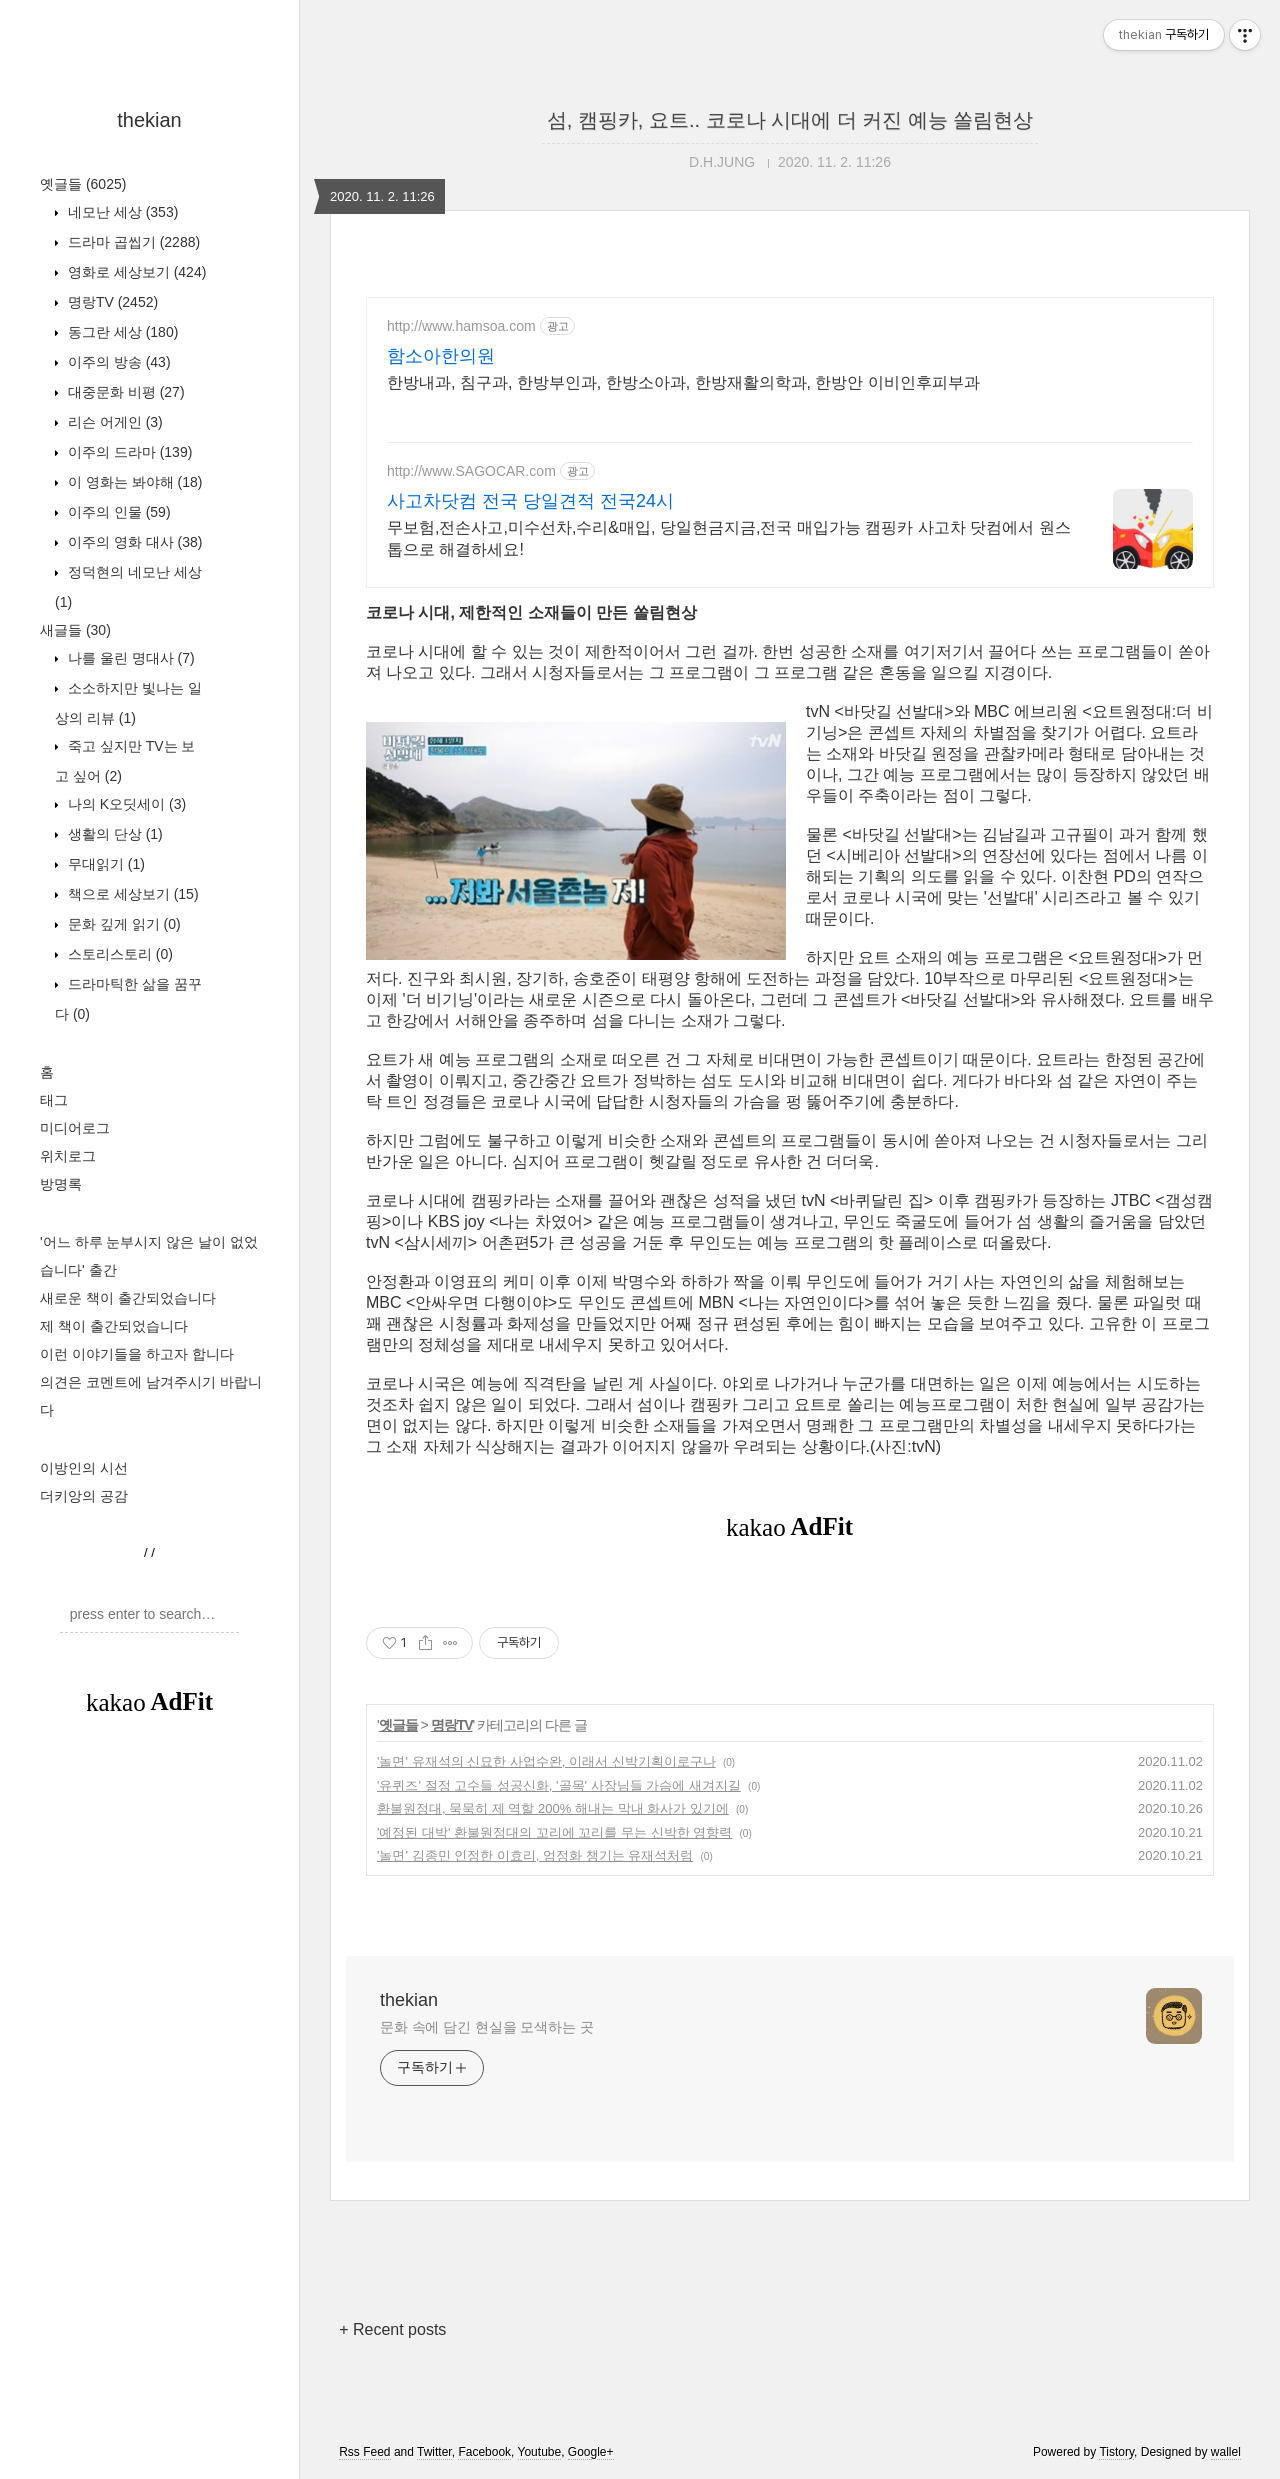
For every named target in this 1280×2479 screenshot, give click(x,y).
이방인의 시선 (84, 1468)
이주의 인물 (117, 512)
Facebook (484, 2452)
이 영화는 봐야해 (133, 482)
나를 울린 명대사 (129, 658)
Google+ (591, 2452)
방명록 (61, 1184)
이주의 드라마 (128, 452)
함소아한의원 (441, 356)
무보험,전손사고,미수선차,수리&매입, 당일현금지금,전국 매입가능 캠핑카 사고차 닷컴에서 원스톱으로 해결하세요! (729, 538)
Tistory (1116, 2452)
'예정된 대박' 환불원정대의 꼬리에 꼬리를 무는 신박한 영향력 (554, 1832)
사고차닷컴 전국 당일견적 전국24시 (530, 501)
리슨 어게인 (113, 422)
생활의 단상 (113, 834)
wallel (1226, 2452)
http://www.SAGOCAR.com (471, 471)
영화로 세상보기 (135, 272)
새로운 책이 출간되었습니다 (128, 1298)
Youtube (540, 2452)
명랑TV (111, 302)
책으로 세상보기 (131, 894)
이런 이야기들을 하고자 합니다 (137, 1354)
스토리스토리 (118, 954)
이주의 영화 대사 (133, 542)
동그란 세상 (121, 332)
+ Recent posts (392, 2329)
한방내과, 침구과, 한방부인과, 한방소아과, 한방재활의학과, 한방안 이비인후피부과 (683, 382)
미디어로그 (75, 1128)
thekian (149, 120)
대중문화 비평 (124, 392)
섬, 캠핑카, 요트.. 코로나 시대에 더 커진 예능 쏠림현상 (790, 120)
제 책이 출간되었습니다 (114, 1326)
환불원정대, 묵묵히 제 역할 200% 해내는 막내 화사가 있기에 (553, 1808)
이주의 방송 (117, 362)
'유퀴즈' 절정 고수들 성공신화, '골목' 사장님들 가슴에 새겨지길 (559, 1785)
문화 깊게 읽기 (122, 924)
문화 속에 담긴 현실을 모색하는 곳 (487, 2027)
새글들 (75, 630)
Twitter (434, 2452)
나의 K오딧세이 (125, 804)
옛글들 (83, 184)
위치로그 (68, 1156)
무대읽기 (104, 864)
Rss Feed (364, 2452)
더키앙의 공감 (84, 1496)
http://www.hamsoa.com (461, 326)
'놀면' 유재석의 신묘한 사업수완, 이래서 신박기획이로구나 (546, 1761)
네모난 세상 (121, 212)
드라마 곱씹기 (132, 242)
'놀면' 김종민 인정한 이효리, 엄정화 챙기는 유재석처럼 (535, 1855)
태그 (54, 1100)
